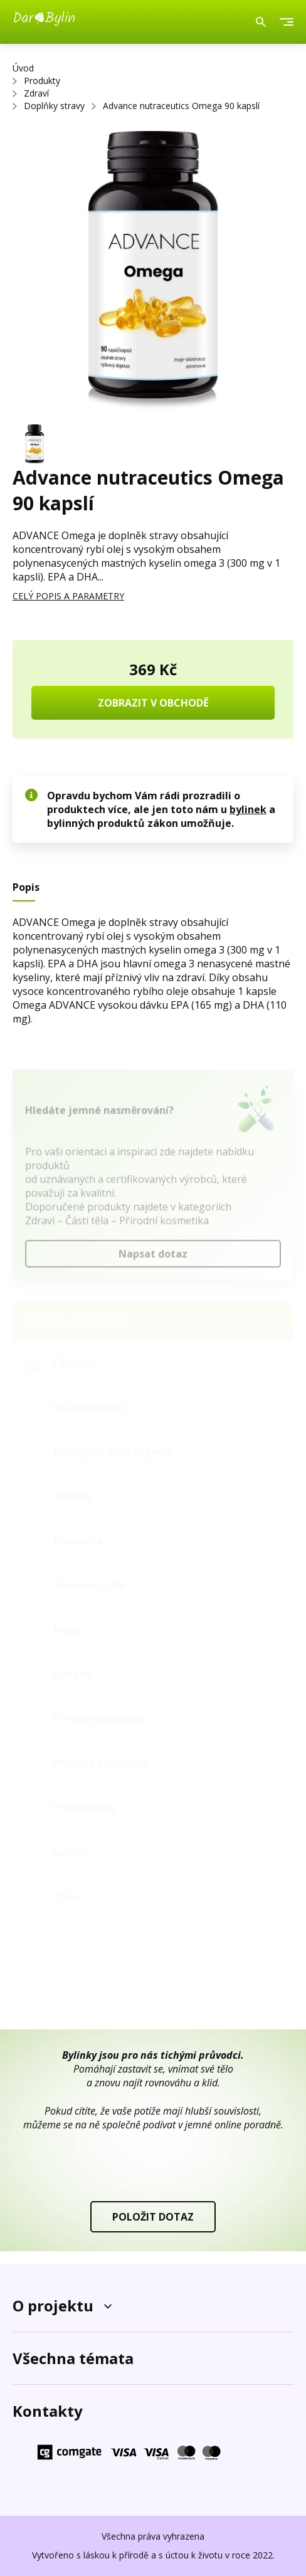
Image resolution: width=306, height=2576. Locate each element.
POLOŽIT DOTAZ (153, 2217)
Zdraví (36, 93)
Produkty (42, 81)
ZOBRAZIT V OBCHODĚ (153, 703)
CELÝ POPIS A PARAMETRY (68, 596)
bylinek (248, 809)
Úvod (23, 68)
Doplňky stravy (54, 106)
